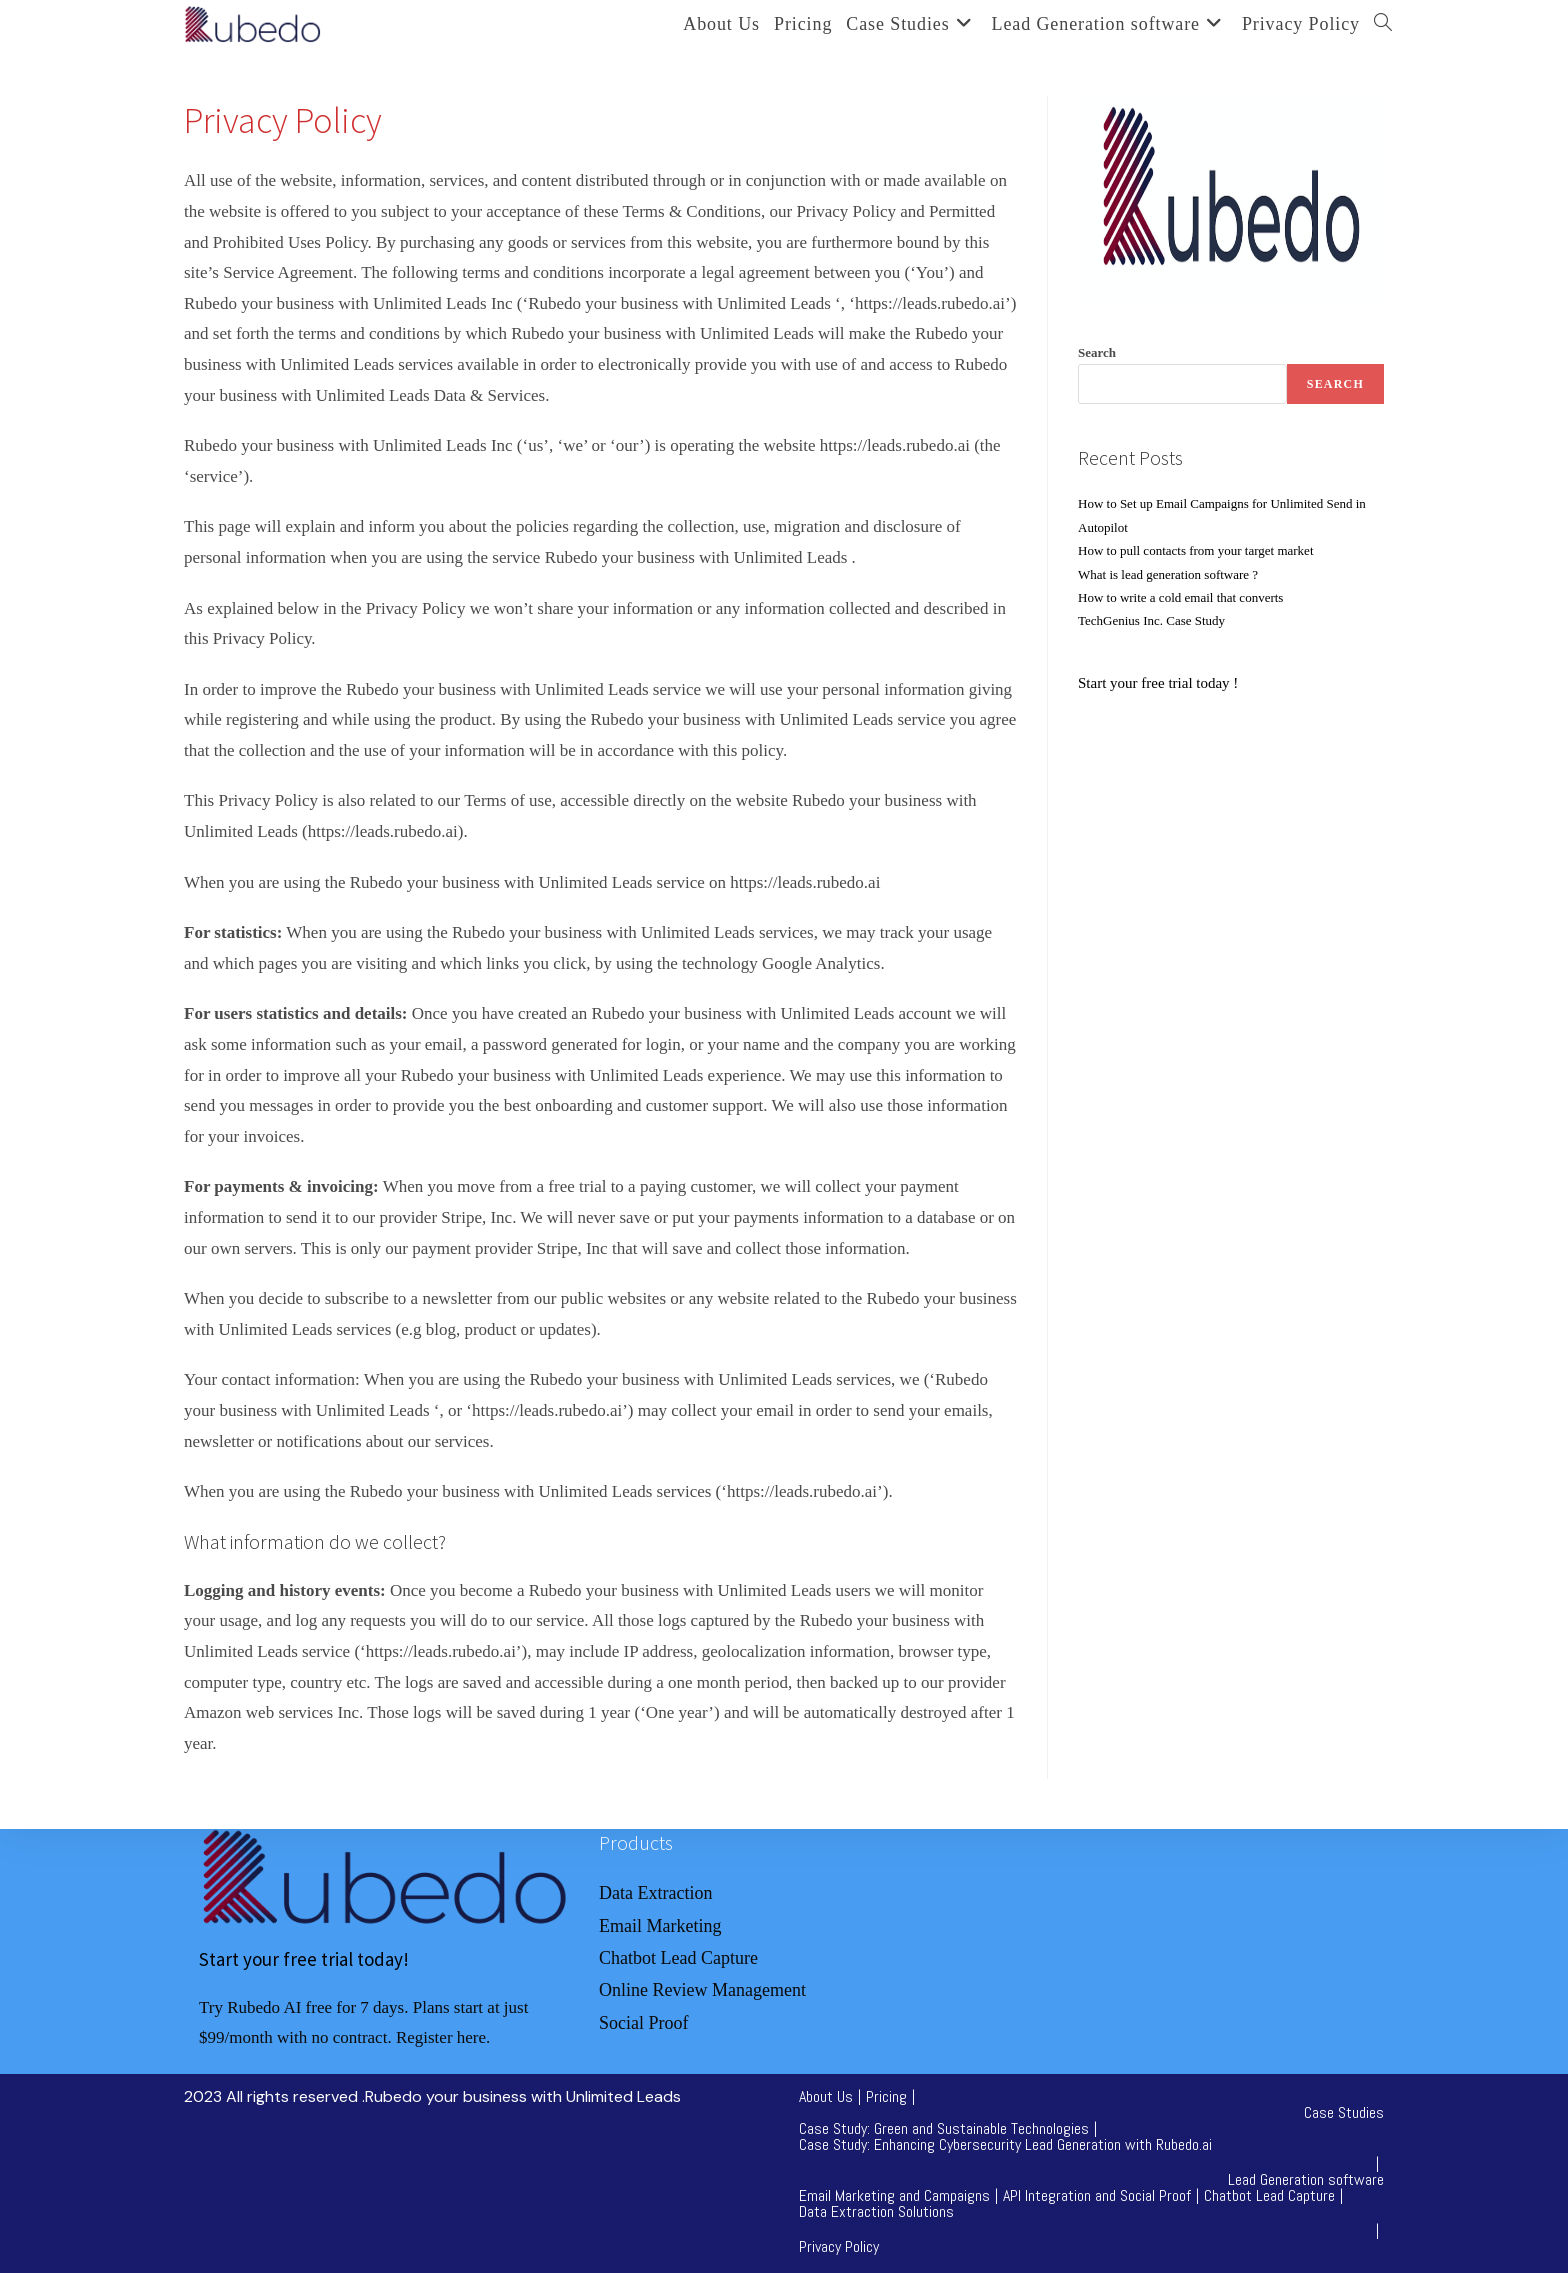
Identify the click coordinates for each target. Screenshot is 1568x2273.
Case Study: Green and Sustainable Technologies (944, 2128)
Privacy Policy (839, 2246)
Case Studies (1344, 2112)
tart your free (1127, 683)
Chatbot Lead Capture (1269, 2195)
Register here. (443, 2037)
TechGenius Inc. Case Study (1151, 620)
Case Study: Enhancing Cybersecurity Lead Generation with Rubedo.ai (1005, 2144)
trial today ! (1203, 683)
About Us (826, 2096)
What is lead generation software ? (1168, 574)
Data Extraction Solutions (876, 2211)
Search (1097, 352)
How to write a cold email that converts (1180, 597)
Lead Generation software (1306, 2179)
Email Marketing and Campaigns (894, 2195)
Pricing (886, 2096)
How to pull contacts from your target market (1197, 550)
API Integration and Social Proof (1097, 2195)
